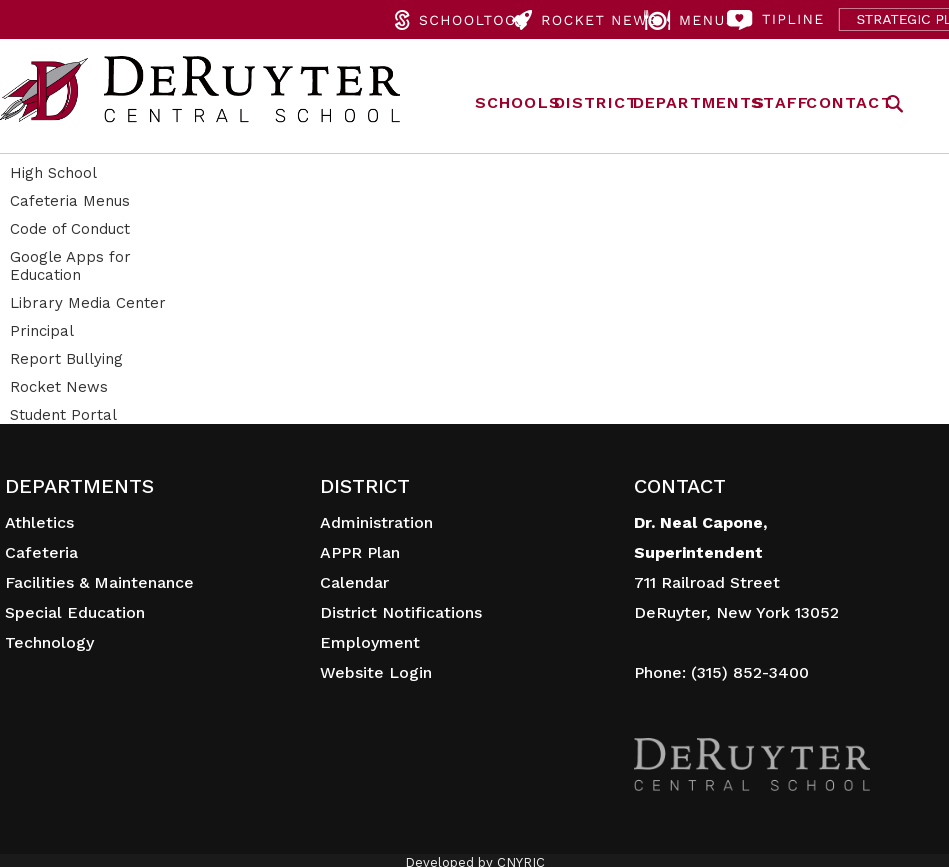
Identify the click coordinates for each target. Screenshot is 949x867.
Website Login (376, 672)
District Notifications (401, 612)
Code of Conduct (70, 229)
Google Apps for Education (70, 266)
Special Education (75, 612)
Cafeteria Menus (70, 201)
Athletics (39, 522)
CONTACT (849, 102)
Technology (49, 642)
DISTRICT (596, 102)
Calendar (354, 582)
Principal (42, 331)
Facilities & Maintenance (99, 582)
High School (53, 173)
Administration (376, 522)
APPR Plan (360, 552)
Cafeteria (41, 552)
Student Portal (63, 415)
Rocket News (59, 387)
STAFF (780, 102)
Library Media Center (88, 303)
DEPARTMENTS (699, 102)
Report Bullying (66, 359)
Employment (370, 642)
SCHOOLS (518, 102)
